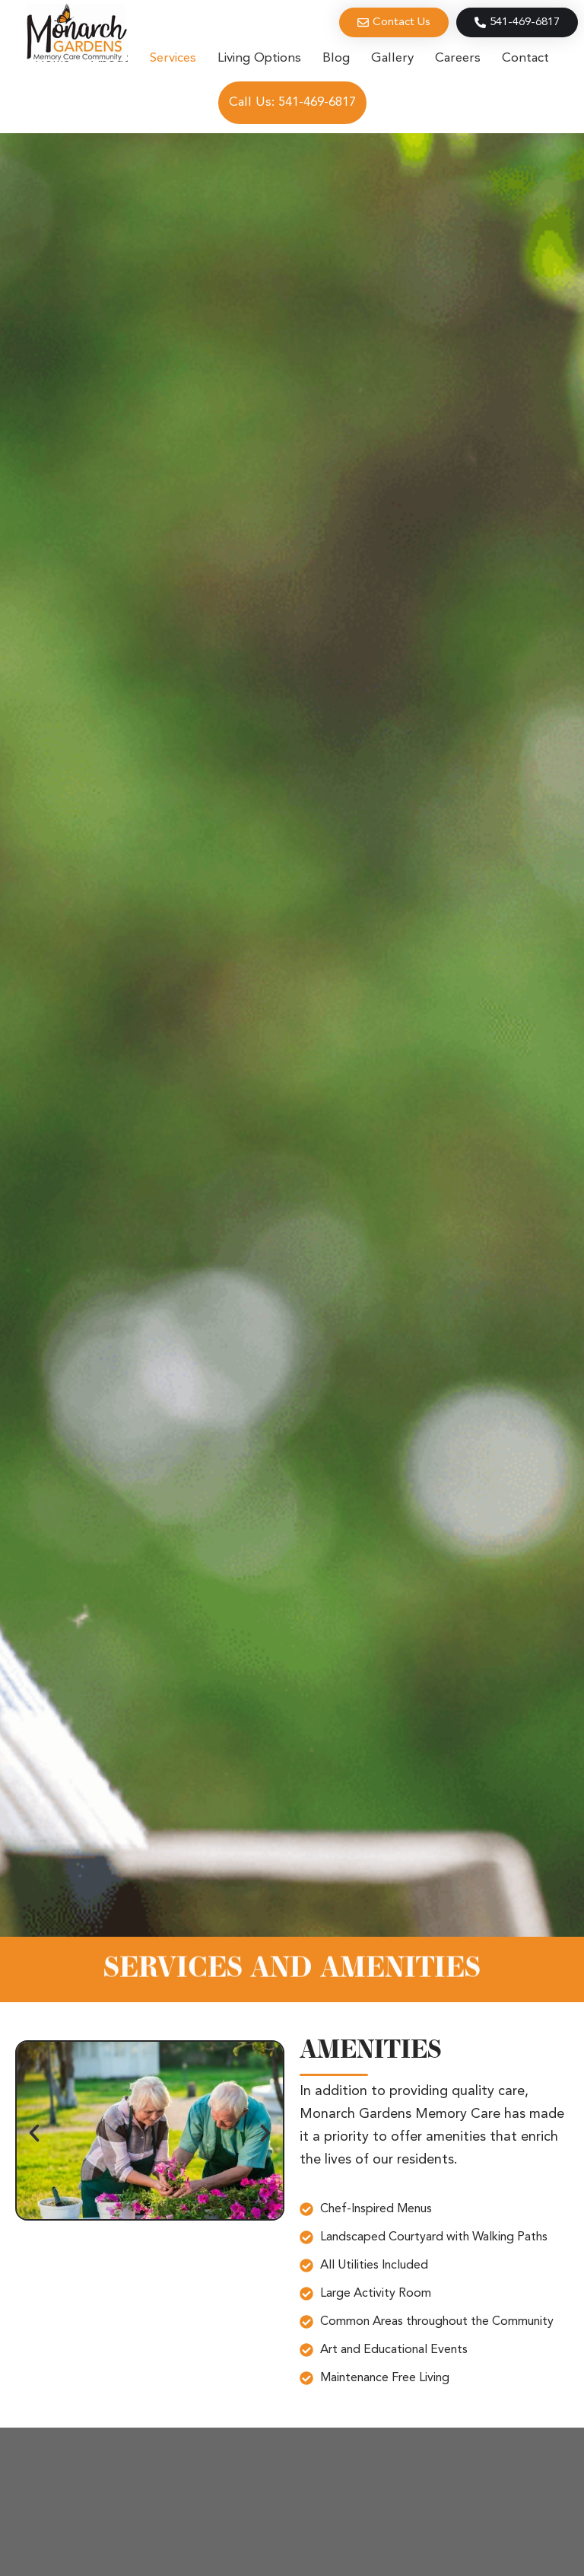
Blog (336, 58)
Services (173, 58)
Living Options (259, 58)
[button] (34, 2133)
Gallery (392, 58)
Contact (525, 58)
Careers (458, 58)
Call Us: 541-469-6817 (292, 102)
